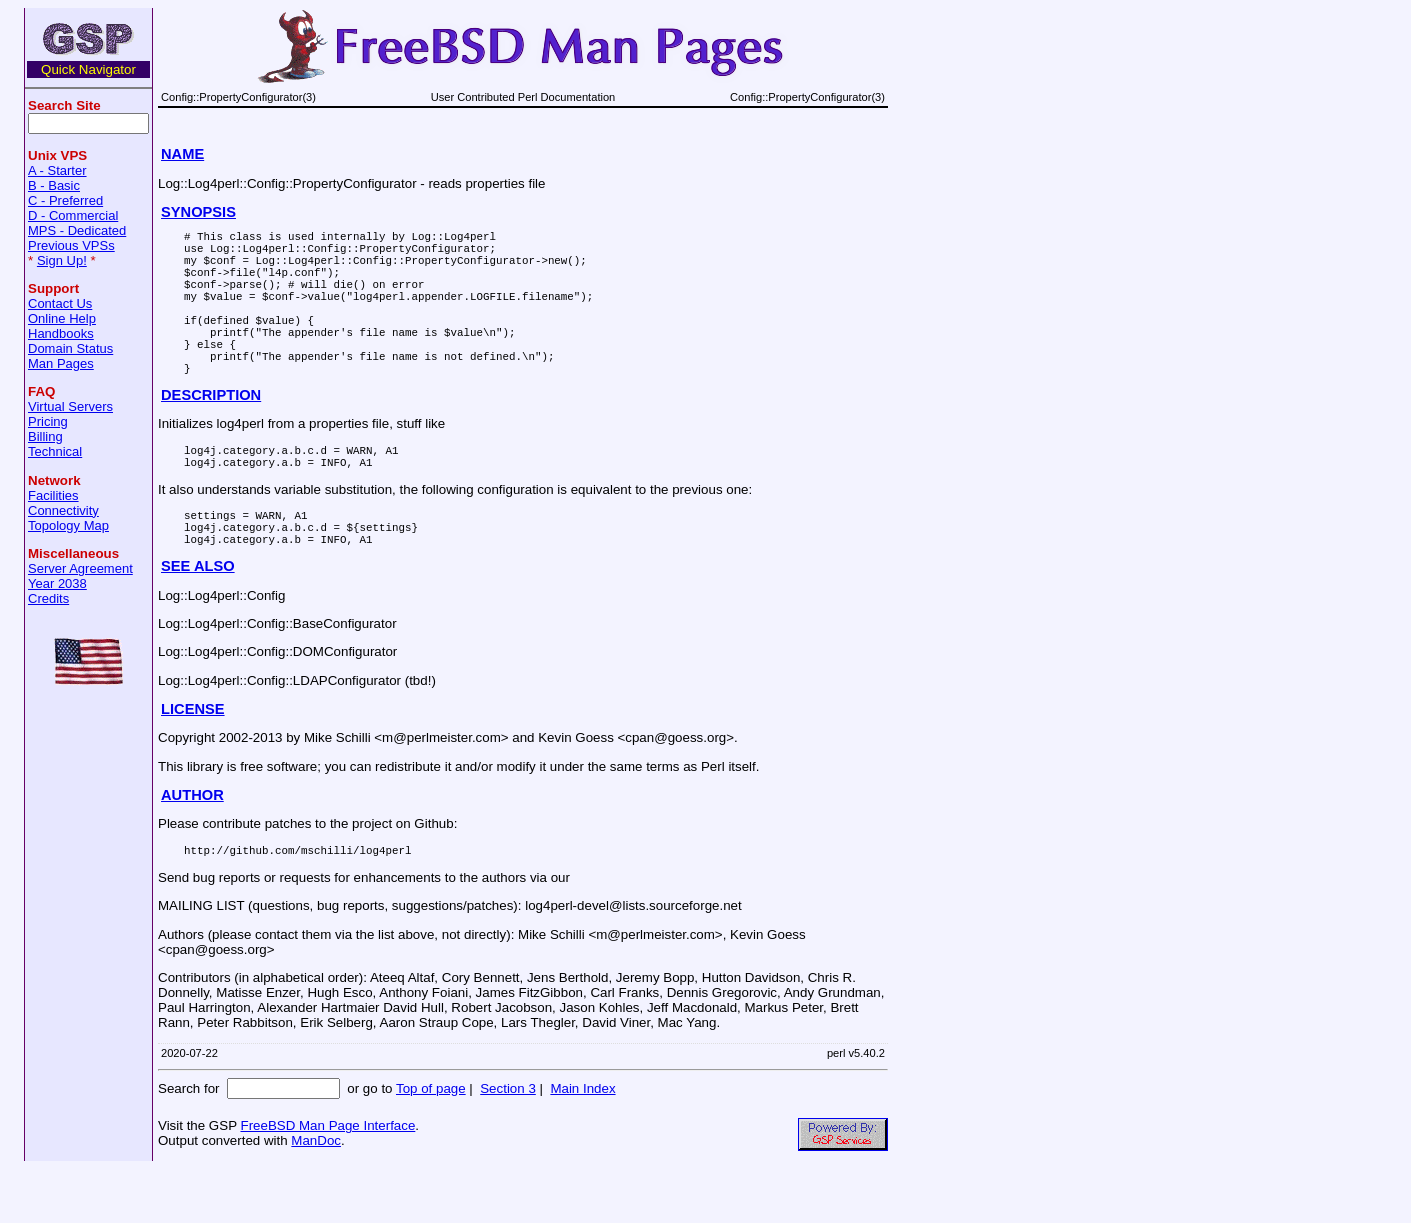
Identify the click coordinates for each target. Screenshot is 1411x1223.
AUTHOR (192, 846)
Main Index (582, 1142)
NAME (182, 154)
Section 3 (508, 1142)
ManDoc (316, 1194)
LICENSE (193, 760)
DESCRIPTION (211, 431)
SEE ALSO (198, 617)
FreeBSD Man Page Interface (327, 1179)
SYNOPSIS (198, 212)
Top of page (431, 1142)
